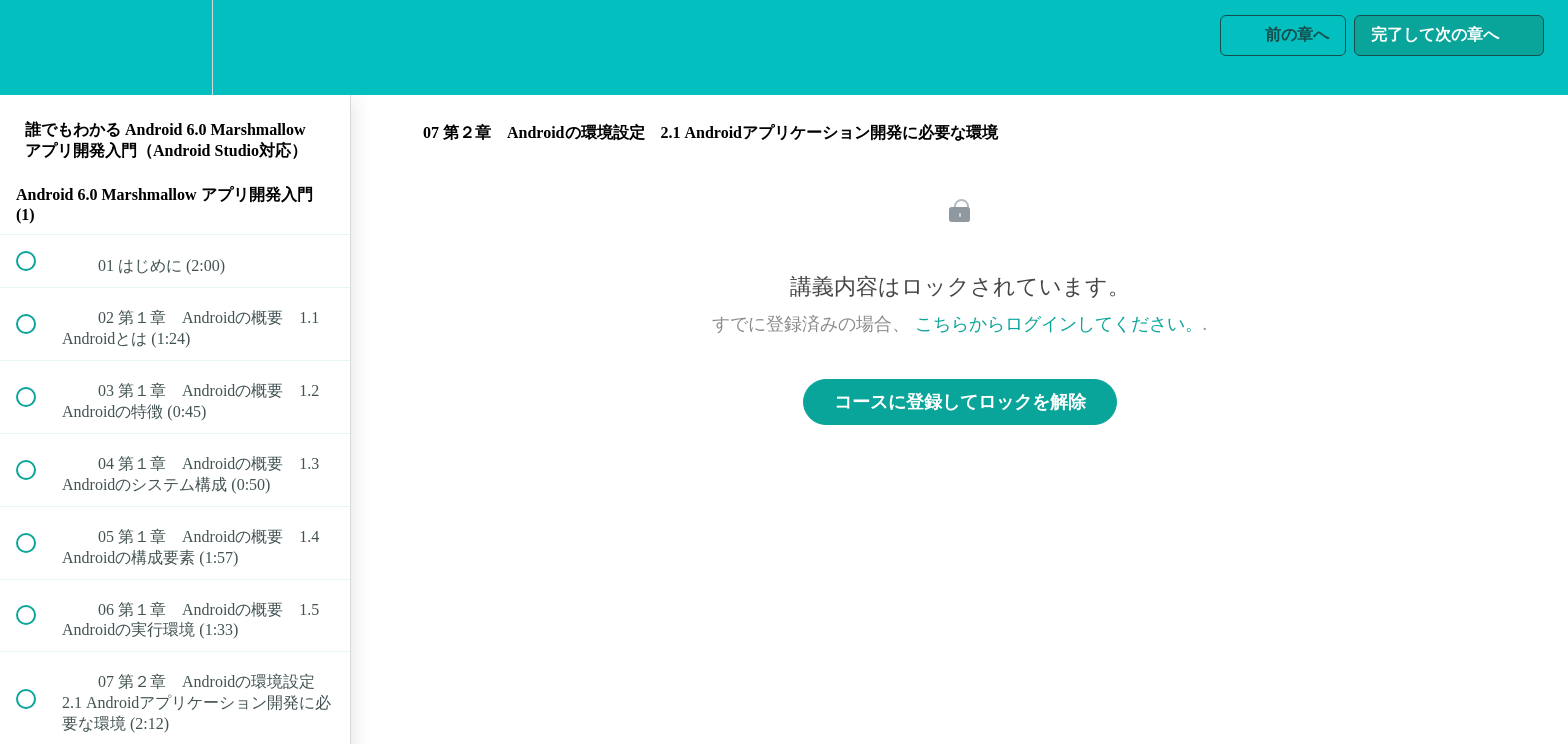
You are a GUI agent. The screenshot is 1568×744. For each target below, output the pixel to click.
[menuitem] (175, 47)
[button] (37, 47)
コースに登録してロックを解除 (960, 402)
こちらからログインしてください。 (1059, 324)
